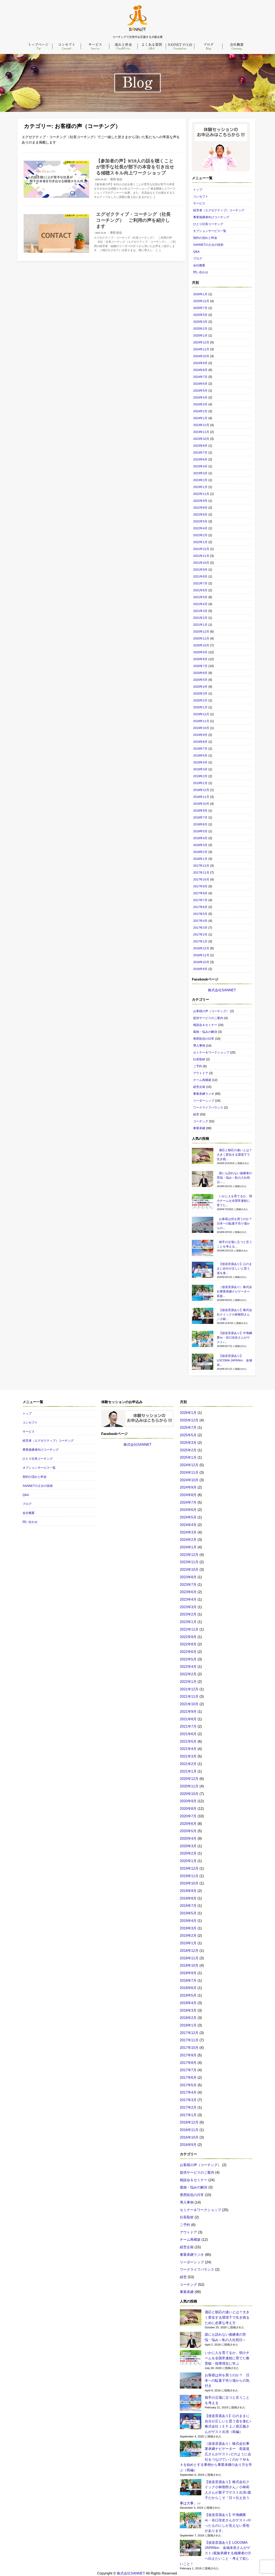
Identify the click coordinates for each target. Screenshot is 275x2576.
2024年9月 (200, 363)
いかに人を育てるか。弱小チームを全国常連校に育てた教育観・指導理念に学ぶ (227, 2358)
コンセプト (200, 196)
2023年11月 (201, 432)
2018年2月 (200, 852)
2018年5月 (200, 831)
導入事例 (199, 1045)
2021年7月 (200, 583)
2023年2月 (200, 480)
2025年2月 (200, 328)
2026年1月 (200, 294)
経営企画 (199, 1087)
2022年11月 (201, 494)
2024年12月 (201, 342)
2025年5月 (200, 315)
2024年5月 (200, 390)
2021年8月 (200, 576)
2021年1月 (200, 624)
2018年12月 (201, 790)
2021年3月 (200, 611)
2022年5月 (200, 521)
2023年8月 (200, 445)
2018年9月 (200, 810)
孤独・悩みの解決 (205, 1031)
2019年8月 (200, 741)
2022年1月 (200, 542)
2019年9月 (200, 735)
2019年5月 (200, 755)
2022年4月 (200, 528)
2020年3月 (200, 693)
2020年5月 (200, 679)
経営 (196, 1114)
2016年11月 (201, 955)
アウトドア (200, 1073)
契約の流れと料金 (205, 237)
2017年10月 (201, 879)
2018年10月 (201, 803)
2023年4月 (200, 466)
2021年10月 (201, 562)
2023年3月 (200, 473)
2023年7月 (200, 452)
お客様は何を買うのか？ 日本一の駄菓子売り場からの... (236, 1223)
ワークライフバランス (208, 1107)
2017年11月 (201, 872)
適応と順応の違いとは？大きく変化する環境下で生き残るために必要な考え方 (227, 2317)
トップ (197, 189)
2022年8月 (200, 507)
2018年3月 (200, 845)
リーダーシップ (203, 1100)
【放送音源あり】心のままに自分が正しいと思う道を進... (234, 1268)
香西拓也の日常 (203, 1038)
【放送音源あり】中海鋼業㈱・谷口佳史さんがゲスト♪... (234, 1337)
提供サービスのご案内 (208, 1018)
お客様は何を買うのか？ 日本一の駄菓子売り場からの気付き (227, 2380)
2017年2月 (200, 934)
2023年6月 (200, 459)
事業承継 (199, 1128)
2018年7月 (200, 817)
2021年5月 (200, 597)
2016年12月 (201, 948)
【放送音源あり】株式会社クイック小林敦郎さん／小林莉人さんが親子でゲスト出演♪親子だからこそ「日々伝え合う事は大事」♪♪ (215, 2492)
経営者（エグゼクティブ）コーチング (218, 210)
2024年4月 (200, 397)
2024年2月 (200, 411)
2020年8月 (200, 659)
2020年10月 (201, 645)
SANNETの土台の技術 (208, 244)
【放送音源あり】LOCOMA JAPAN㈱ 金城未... (234, 1360)
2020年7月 (200, 666)
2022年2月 (200, 535)
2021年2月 (200, 617)
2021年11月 (201, 556)
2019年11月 (201, 721)
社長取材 (199, 1059)
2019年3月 (200, 769)
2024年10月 (201, 356)
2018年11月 (201, 796)
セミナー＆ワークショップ (211, 1052)
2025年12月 (201, 301)
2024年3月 (200, 404)
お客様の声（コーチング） (211, 1011)
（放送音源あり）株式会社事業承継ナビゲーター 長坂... (235, 1291)
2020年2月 (200, 700)
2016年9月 (200, 969)
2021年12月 (201, 549)
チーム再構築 (202, 1080)
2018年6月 (200, 824)
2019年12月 (201, 714)
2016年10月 (201, 962)
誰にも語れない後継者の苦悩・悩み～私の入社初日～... (234, 1177)
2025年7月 (200, 308)
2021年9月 (200, 569)
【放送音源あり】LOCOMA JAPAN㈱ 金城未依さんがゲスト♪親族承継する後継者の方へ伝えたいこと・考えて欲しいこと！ (215, 2553)
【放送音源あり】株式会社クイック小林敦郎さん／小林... (234, 1314)
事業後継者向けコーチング (211, 217)
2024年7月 (200, 376)
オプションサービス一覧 (209, 231)
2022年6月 (200, 514)
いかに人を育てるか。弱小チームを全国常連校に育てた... (234, 1200)
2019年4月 (200, 762)
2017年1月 (200, 941)
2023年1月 (200, 487)
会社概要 (199, 265)
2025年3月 (200, 321)
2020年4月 (200, 686)
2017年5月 (200, 914)
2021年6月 (200, 590)
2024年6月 (200, 383)
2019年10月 (201, 728)
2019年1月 (200, 783)
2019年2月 (200, 776)
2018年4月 (200, 838)
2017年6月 (200, 907)
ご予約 (197, 1066)
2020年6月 (200, 673)
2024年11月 (201, 349)
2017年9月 (200, 886)
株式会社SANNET (222, 990)
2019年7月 (200, 748)
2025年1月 (200, 335)
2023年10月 (201, 438)
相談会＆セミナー (205, 1025)
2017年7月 (200, 900)
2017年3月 (200, 927)
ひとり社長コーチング (208, 224)
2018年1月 (200, 858)
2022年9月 (200, 500)
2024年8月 (200, 370)
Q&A (196, 251)
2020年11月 (201, 638)
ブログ (197, 258)
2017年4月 (200, 920)
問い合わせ (200, 272)
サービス (199, 203)
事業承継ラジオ (203, 1093)
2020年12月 (201, 631)
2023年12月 (201, 425)
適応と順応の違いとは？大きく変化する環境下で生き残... (234, 1154)
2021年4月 (200, 604)
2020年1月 (200, 707)
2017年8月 (200, 893)
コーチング (200, 1121)
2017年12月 (201, 865)
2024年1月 (200, 418)
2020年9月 (200, 652)
